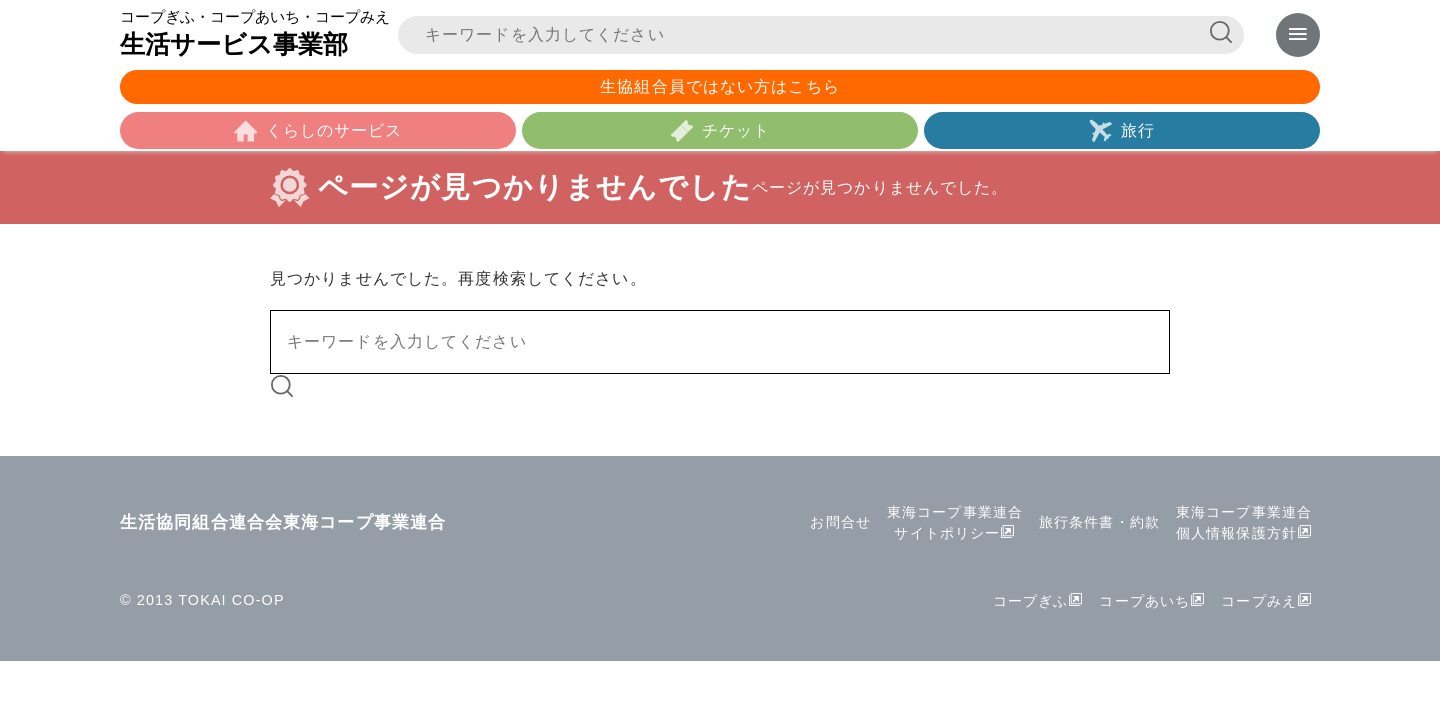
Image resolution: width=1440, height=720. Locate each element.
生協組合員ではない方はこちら (720, 86)
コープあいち (1144, 601)
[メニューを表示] (1298, 34)
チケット (736, 130)
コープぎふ (1031, 601)
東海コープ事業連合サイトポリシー (955, 522)
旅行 (1138, 130)
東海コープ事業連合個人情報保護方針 (1244, 522)
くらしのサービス (334, 130)
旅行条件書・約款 (1099, 522)
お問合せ (840, 522)
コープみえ (1259, 601)
